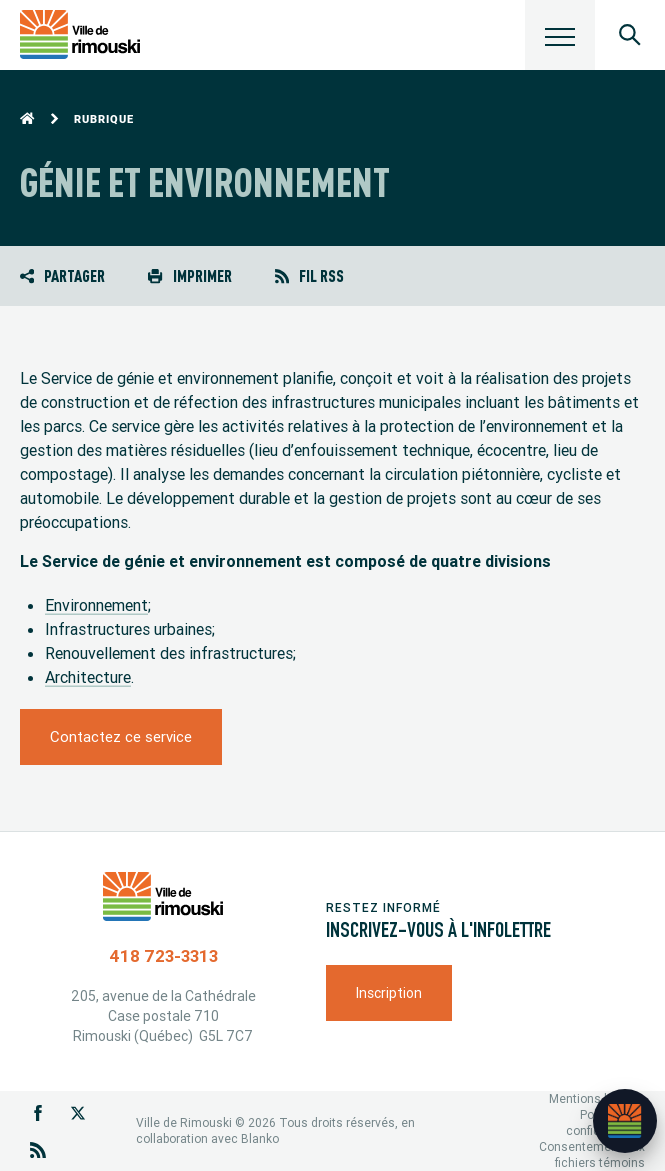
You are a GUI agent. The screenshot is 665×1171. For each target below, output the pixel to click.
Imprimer (189, 275)
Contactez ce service (121, 736)
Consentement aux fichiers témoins (592, 1154)
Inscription (389, 993)
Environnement (96, 605)
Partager (62, 275)
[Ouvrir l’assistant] (625, 1121)
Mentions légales (597, 1098)
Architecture (88, 677)
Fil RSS (309, 275)
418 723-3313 (163, 956)
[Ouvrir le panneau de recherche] (630, 35)
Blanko (260, 1138)
